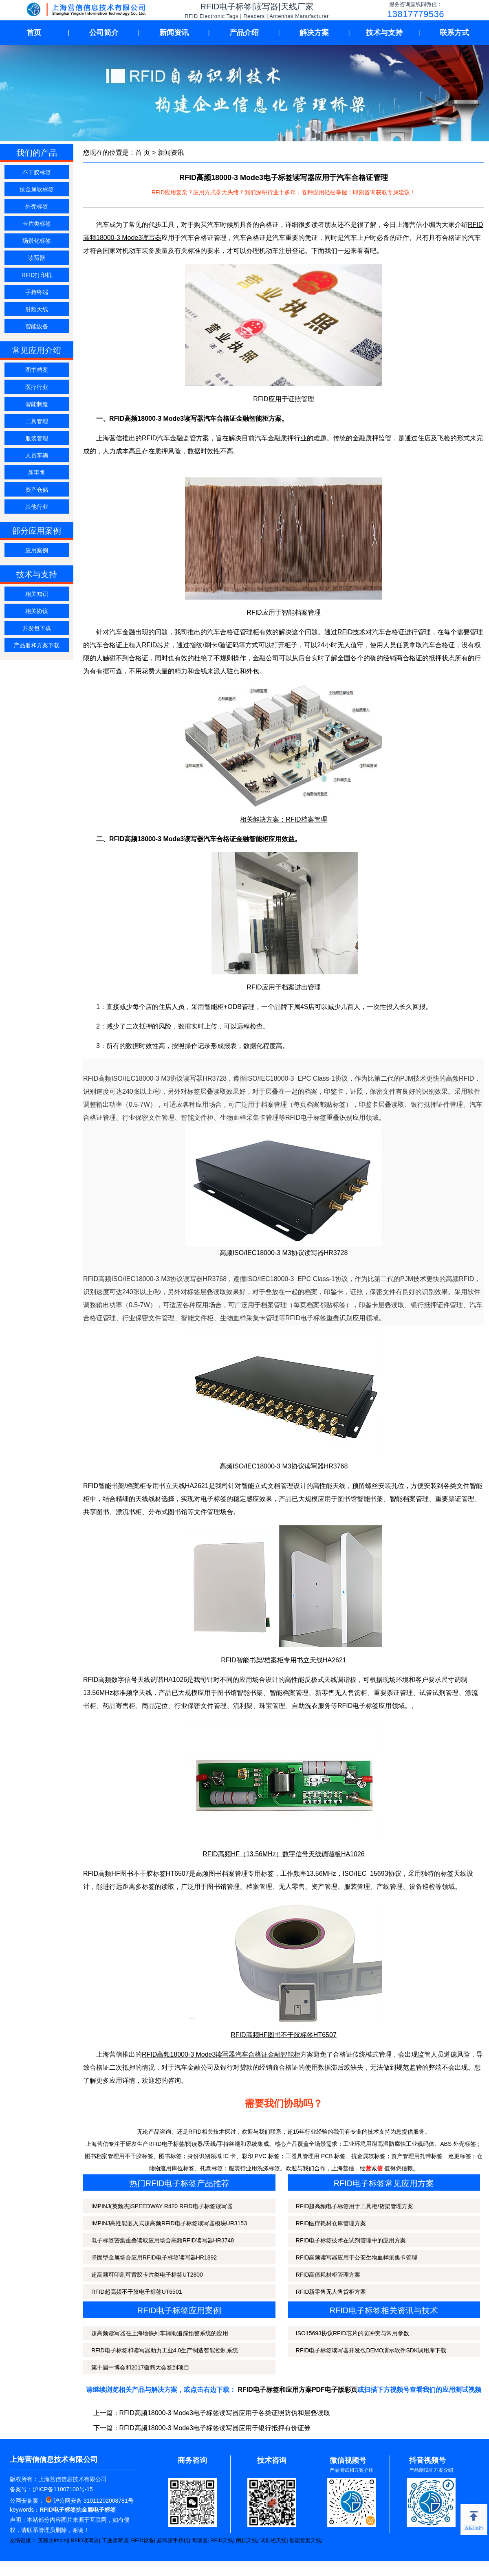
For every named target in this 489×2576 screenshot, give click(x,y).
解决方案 (314, 33)
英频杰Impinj (53, 2540)
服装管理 (36, 438)
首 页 (142, 152)
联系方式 (454, 33)
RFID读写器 (84, 2540)
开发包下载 (36, 628)
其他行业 (36, 506)
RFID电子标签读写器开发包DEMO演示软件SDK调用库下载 (371, 2350)
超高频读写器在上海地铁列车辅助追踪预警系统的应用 (159, 2333)
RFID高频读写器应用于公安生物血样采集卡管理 (357, 2257)
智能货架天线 (305, 2540)
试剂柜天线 (273, 2540)
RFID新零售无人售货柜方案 (331, 2291)
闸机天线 (246, 2540)
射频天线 (36, 309)
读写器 (36, 258)
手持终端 (36, 292)
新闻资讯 (174, 33)
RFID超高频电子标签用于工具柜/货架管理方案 (355, 2206)
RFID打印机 (37, 275)
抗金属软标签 (37, 189)
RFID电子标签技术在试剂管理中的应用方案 (351, 2240)
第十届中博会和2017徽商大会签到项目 (140, 2367)
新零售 (36, 472)
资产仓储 (36, 489)
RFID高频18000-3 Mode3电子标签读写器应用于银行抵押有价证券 (215, 2427)
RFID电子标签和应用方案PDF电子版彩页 (297, 2389)
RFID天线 (221, 2540)
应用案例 (36, 550)
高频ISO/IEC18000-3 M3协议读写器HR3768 (284, 1466)
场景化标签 (36, 240)
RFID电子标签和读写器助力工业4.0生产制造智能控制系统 (164, 2350)
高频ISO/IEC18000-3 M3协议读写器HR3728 (284, 1252)
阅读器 (199, 2540)
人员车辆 (36, 455)
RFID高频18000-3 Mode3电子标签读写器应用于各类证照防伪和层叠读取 (224, 2412)
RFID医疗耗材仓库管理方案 (331, 2223)
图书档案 (36, 370)
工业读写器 (115, 2540)
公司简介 (104, 33)
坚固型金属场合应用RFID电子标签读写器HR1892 (154, 2257)
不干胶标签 (36, 172)
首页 (33, 33)
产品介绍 (244, 33)
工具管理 (36, 421)
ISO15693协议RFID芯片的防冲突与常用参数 (352, 2333)
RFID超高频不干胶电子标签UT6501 (136, 2291)
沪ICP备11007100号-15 (63, 2489)
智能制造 (36, 404)
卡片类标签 (36, 223)
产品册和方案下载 (36, 645)
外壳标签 (36, 206)
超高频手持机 (173, 2540)
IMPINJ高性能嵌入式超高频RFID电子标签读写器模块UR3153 (169, 2223)
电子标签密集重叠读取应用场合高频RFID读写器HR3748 (162, 2240)
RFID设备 (142, 2540)
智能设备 (36, 326)
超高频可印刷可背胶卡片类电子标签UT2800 (147, 2274)
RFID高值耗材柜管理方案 (328, 2274)
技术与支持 (384, 33)
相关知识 (36, 594)
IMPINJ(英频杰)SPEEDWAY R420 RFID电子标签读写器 (162, 2206)
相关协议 (36, 611)
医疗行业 (36, 387)
